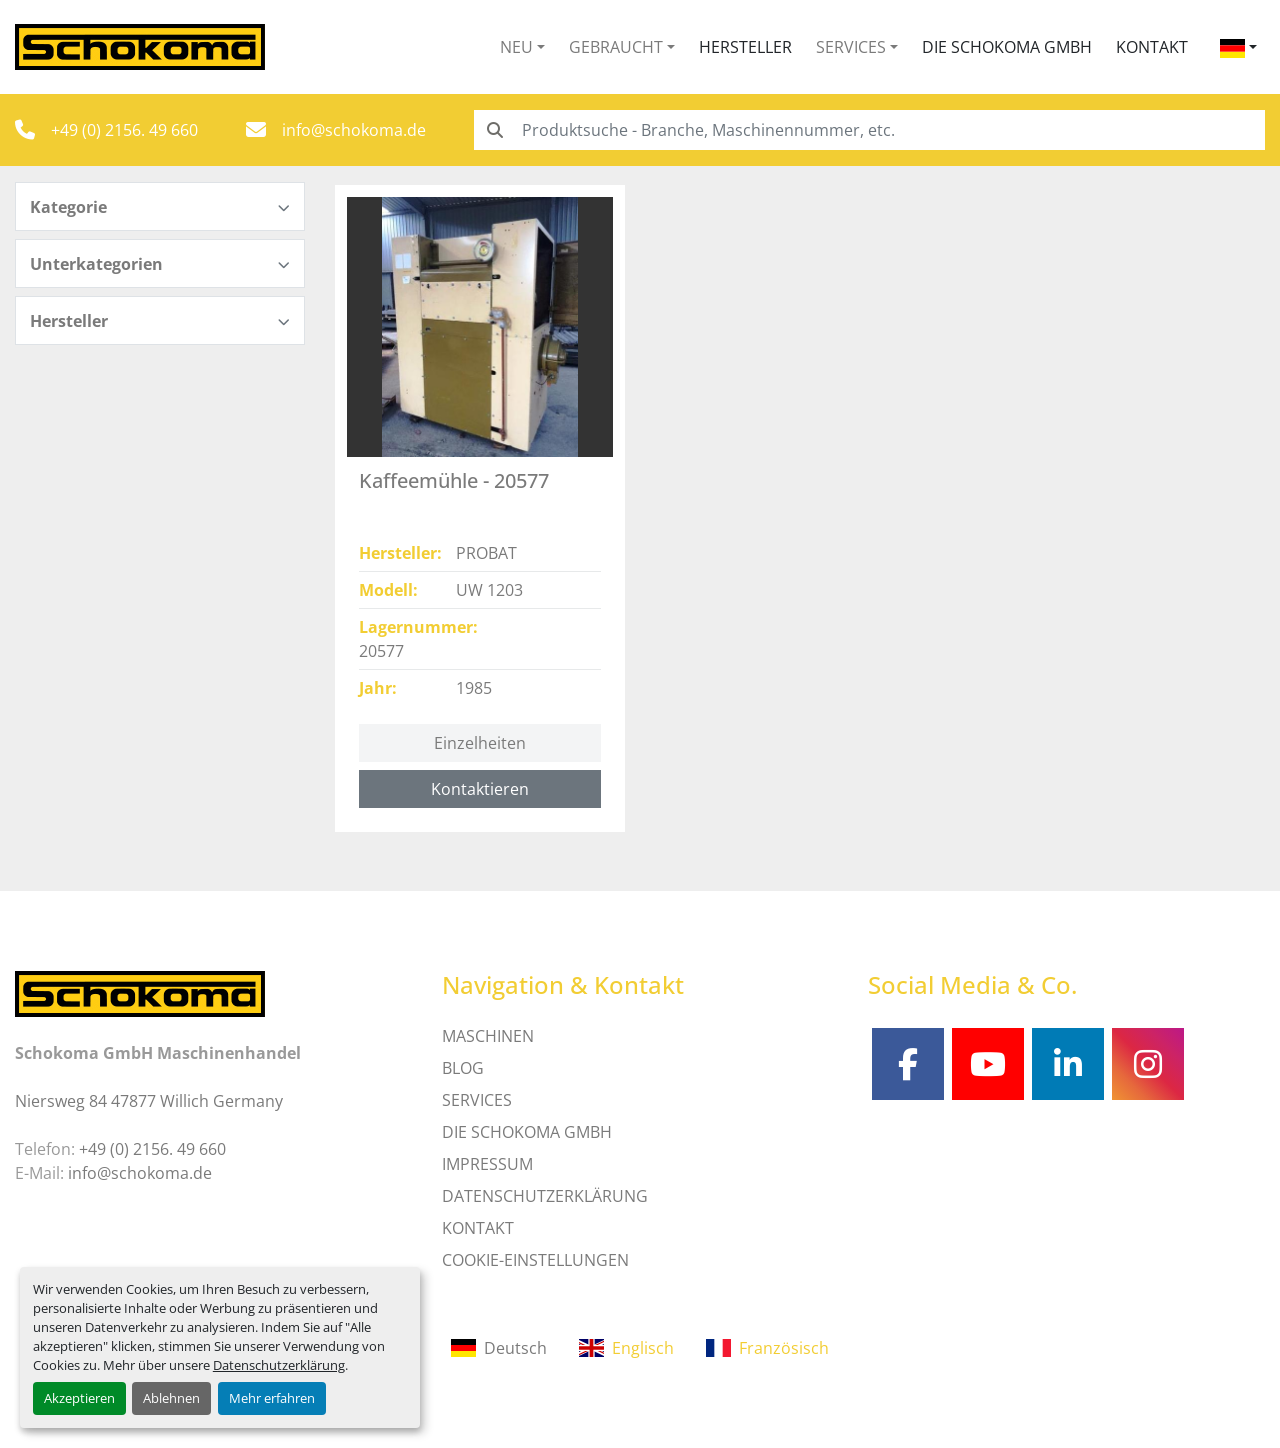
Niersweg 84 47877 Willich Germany (149, 1101)
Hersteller (745, 47)
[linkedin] (1068, 1064)
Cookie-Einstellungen (535, 1260)
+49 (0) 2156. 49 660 (124, 130)
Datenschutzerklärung (279, 1365)
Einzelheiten (480, 743)
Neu (516, 47)
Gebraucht (616, 47)
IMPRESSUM (487, 1164)
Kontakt (1152, 47)
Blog (463, 1068)
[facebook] (908, 1064)
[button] (522, 47)
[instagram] (1148, 1064)
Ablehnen (171, 1398)
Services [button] (851, 47)
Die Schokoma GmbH (1007, 47)
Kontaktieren (480, 789)
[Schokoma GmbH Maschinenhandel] (140, 992)
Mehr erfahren (272, 1398)
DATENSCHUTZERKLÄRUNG (545, 1196)
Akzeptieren (79, 1398)
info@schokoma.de (354, 130)
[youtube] (988, 1064)
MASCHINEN (488, 1036)
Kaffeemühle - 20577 (454, 480)
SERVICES (477, 1100)
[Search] (869, 130)
